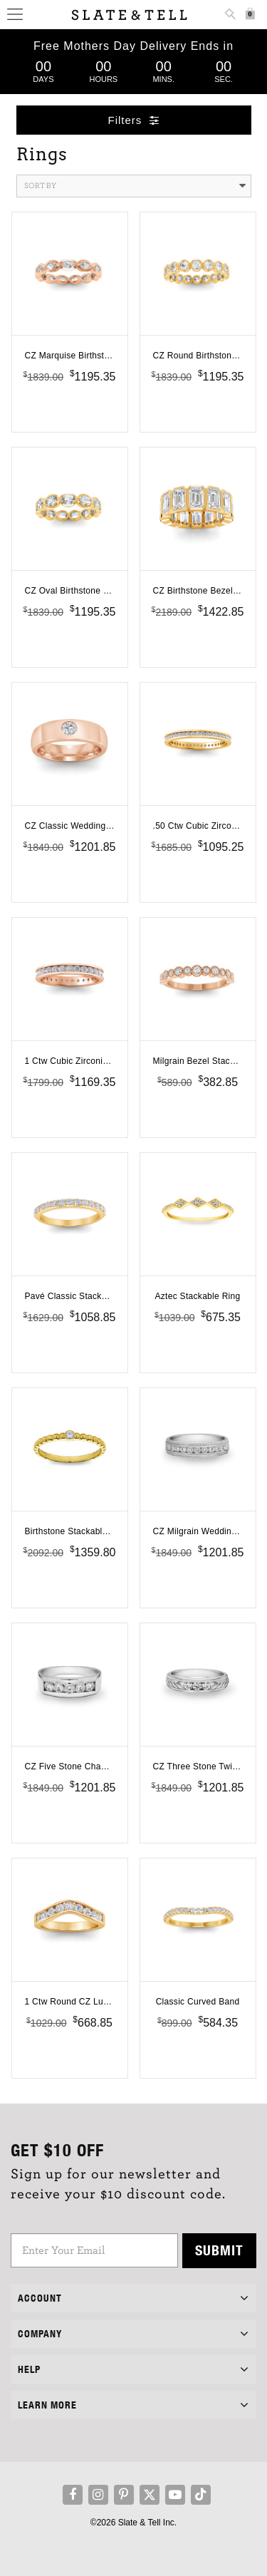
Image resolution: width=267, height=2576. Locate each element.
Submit (219, 2250)
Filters (133, 120)
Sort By (135, 186)
